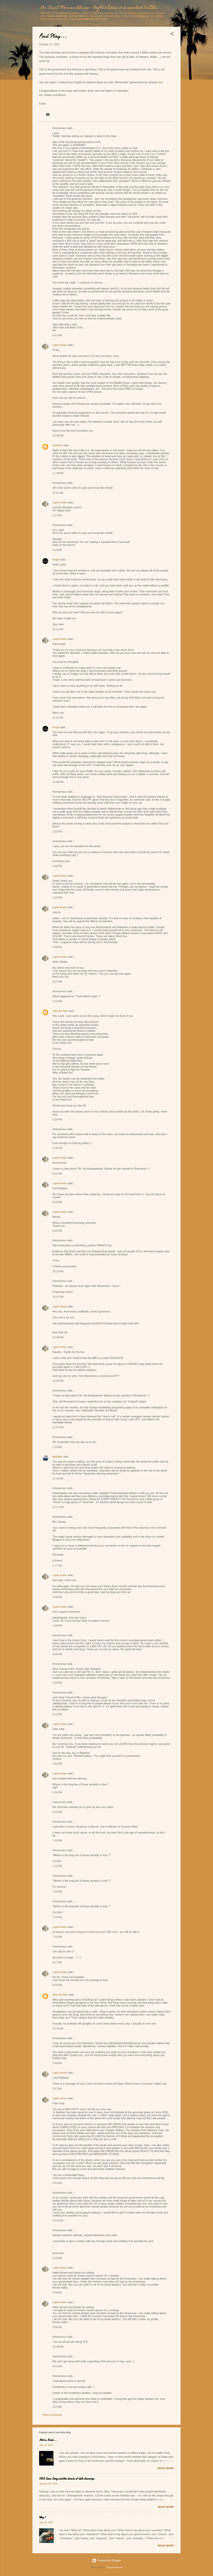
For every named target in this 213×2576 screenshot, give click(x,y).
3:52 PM (57, 897)
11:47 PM (57, 1427)
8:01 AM (57, 2366)
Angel (55, 559)
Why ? (42, 2517)
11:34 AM (57, 1478)
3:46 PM (57, 866)
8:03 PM (57, 1202)
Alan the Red (60, 1011)
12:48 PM (57, 782)
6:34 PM (57, 1812)
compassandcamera (114, 2567)
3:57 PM (57, 981)
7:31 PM (57, 1936)
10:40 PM (57, 1381)
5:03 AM (57, 2406)
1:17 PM (57, 1565)
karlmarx (57, 445)
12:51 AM (57, 492)
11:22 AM (57, 717)
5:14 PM (57, 1714)
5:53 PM (57, 1763)
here (160, 82)
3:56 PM (57, 947)
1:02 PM (57, 831)
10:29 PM (57, 1337)
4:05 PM (57, 1597)
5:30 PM (57, 1119)
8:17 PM (57, 1962)
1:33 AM (57, 1447)
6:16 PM (57, 1148)
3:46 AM (57, 2063)
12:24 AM (57, 2028)
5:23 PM (57, 1001)
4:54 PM (57, 1682)
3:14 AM (57, 550)
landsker (57, 1456)
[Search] (179, 9)
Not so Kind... (48, 2440)
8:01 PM (57, 1173)
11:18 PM (57, 473)
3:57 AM (57, 2088)
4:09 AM (57, 2292)
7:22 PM (57, 1866)
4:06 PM (57, 1625)
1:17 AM (57, 515)
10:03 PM (57, 435)
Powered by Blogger (106, 2560)
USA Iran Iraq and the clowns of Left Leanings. (67, 2479)
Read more (166, 2468)
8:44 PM (57, 1985)
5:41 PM (57, 335)
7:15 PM (57, 1840)
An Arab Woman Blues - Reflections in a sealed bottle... (99, 8)
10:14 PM (57, 1271)
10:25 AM (57, 2220)
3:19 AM (57, 2258)
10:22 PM (57, 1296)
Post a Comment (52, 2414)
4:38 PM (57, 1654)
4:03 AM (57, 2183)
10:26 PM (57, 2346)
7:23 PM (57, 1891)
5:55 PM (57, 1792)
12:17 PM (57, 1507)
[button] (172, 34)
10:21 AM (57, 629)
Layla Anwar (59, 345)
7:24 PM (57, 1917)
